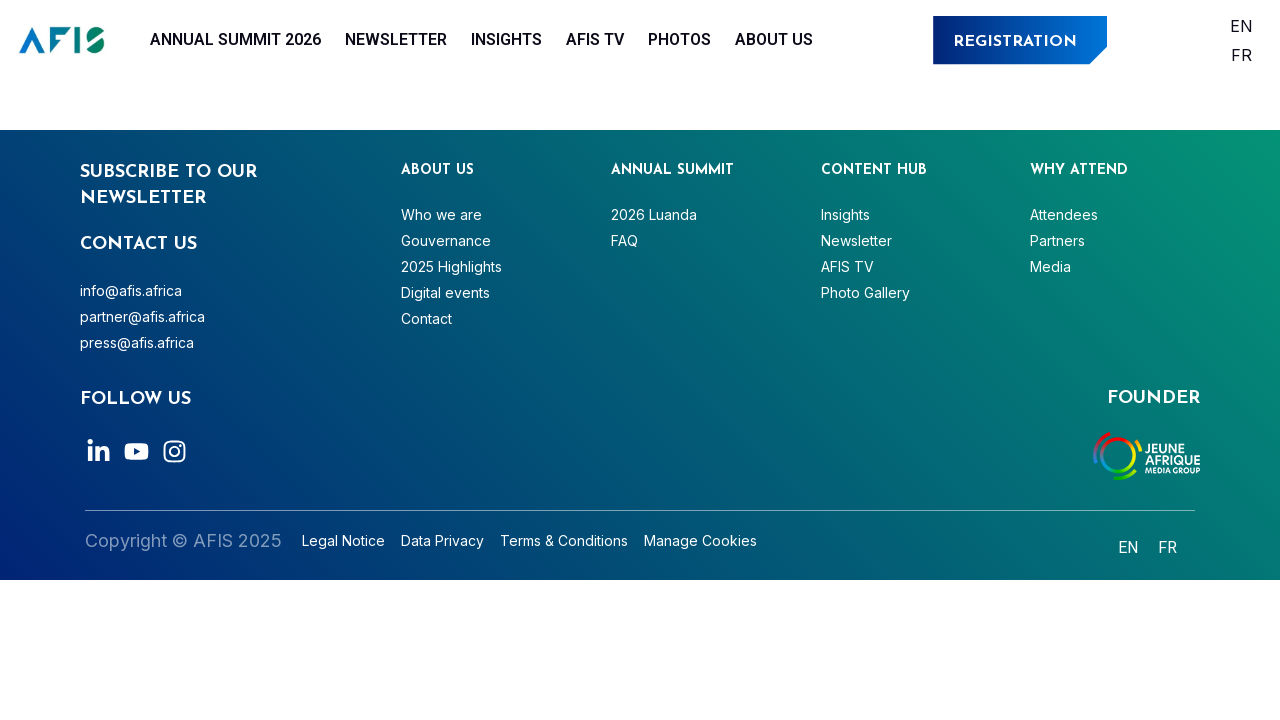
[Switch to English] (1241, 25)
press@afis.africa (137, 342)
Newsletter (396, 39)
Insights (506, 39)
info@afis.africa (131, 290)
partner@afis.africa (142, 316)
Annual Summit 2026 (235, 39)
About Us (774, 39)
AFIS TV (595, 39)
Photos (679, 39)
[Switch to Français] (1241, 54)
